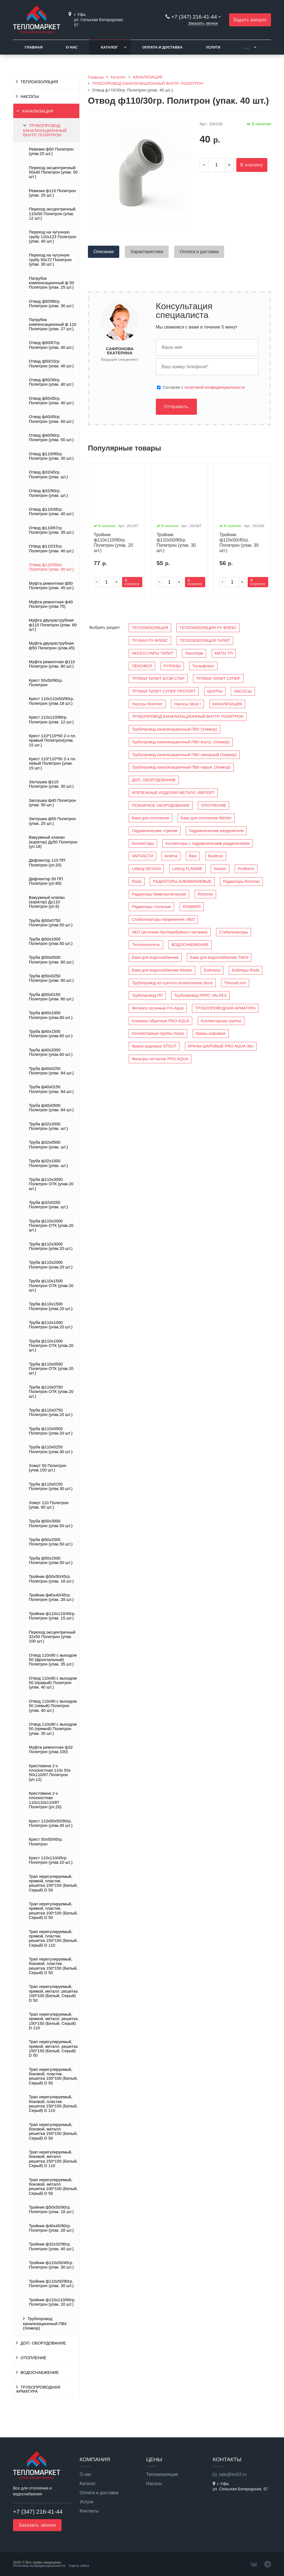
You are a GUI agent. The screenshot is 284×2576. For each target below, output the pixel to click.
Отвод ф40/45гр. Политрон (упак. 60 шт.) (51, 419)
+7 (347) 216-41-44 (194, 17)
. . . (246, 47)
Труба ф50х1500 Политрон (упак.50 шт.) (51, 1560)
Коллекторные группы (221, 1021)
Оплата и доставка (162, 47)
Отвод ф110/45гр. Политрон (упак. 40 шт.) (51, 511)
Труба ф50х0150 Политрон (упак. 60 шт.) (51, 996)
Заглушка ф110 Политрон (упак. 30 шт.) (51, 784)
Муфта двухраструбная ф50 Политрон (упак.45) (52, 645)
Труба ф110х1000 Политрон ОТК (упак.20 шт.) (51, 1345)
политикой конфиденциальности (214, 387)
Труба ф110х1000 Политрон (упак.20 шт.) (51, 1324)
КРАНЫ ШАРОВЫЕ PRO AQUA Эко (220, 1046)
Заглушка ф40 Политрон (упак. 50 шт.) (52, 802)
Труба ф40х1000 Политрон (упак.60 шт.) (51, 1015)
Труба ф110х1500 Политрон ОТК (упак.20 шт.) (51, 1285)
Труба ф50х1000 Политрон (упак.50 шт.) (51, 941)
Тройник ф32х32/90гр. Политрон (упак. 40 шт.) (51, 2246)
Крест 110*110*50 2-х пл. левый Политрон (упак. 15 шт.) (52, 763)
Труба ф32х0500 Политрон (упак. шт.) (48, 1144)
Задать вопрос (250, 19)
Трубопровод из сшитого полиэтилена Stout (172, 983)
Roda (136, 881)
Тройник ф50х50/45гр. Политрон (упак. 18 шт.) (51, 1578)
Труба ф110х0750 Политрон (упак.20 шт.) (51, 1412)
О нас (72, 47)
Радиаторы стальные (151, 906)
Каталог (109, 47)
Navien (220, 868)
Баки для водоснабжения (155, 957)
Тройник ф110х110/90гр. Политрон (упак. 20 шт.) (52, 2302)
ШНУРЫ (214, 691)
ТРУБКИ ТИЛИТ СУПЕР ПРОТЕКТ (164, 691)
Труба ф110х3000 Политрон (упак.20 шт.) (51, 1246)
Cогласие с (204, 387)
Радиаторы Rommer (241, 881)
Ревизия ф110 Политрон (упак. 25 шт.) (52, 193)
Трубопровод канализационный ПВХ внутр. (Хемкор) (181, 742)
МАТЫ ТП (224, 653)
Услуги (213, 47)
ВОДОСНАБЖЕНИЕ (40, 2372)
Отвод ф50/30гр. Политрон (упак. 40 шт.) (51, 382)
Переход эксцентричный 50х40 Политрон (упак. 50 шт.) (53, 172)
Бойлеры (212, 970)
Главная (34, 47)
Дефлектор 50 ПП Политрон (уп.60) (46, 881)
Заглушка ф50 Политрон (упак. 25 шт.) (52, 821)
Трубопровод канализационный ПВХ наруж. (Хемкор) (181, 767)
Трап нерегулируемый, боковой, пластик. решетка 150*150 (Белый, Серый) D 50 (53, 1966)
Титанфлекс (203, 666)
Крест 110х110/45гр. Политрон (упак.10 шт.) (51, 1860)
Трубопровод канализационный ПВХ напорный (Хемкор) (184, 754)
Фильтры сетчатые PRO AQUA (160, 1059)
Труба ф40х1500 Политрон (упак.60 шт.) (51, 1033)
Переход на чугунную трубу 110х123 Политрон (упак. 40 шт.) (52, 236)
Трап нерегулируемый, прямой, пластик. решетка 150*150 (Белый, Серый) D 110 (53, 1938)
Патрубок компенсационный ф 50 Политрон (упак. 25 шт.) (51, 283)
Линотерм (194, 653)
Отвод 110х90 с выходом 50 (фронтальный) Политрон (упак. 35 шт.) (53, 1660)
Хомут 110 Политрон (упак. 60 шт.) (49, 1505)
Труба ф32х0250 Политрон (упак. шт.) (48, 1204)
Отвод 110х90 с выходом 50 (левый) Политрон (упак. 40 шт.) (53, 1706)
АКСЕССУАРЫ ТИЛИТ (152, 653)
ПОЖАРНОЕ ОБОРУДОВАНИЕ (160, 805)
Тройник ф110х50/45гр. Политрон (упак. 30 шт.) (51, 2264)
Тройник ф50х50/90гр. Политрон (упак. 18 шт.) (51, 2209)
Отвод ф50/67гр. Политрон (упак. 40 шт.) (51, 344)
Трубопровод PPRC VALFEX (200, 995)
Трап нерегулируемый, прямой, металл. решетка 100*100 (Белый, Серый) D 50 (53, 1993)
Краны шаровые (211, 1033)
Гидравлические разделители (216, 830)
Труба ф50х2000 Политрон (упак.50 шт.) (51, 1541)
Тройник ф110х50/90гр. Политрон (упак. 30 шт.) (51, 2283)
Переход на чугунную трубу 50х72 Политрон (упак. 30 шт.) (50, 259)
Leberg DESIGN (146, 868)
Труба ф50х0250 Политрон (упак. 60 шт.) (51, 978)
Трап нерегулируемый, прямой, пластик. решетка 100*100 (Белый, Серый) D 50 (53, 1911)
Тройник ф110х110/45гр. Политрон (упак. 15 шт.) (52, 1615)
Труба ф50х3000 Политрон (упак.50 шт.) (51, 1523)
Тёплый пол (235, 983)
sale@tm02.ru (233, 2474)
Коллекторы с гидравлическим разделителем (207, 843)
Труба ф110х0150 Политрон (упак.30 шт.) (51, 1486)
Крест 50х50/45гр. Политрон (46, 1841)
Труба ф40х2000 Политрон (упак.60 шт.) (51, 1052)
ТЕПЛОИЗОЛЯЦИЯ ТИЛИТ (205, 640)
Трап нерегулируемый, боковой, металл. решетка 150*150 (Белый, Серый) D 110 (53, 2159)
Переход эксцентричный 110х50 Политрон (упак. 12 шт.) (52, 213)
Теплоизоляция (162, 2474)
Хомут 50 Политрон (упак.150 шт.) (47, 1467)
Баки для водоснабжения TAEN (219, 957)
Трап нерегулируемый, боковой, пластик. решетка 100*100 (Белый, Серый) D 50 (53, 2076)
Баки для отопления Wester (206, 818)
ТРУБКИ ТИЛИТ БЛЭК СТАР (158, 678)
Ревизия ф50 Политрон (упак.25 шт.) (51, 151)
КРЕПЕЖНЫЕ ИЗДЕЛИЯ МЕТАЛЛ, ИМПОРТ (173, 792)
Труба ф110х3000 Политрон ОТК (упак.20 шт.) (51, 1184)
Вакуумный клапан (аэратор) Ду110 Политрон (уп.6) (47, 902)
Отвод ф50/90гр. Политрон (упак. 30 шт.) (51, 303)
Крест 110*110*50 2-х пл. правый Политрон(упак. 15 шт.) (52, 740)
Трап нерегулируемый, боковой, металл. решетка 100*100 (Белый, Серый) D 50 (53, 2187)
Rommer (205, 894)
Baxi (193, 856)
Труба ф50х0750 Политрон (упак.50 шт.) (51, 922)
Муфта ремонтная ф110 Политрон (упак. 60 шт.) (52, 664)
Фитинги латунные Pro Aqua (157, 1008)
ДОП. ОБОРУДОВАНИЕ (43, 2343)
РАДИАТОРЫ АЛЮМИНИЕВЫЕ (182, 881)
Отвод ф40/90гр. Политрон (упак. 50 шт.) (51, 437)
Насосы (154, 2483)
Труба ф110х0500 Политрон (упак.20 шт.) (51, 1430)
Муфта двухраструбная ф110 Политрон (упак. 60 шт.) (53, 625)
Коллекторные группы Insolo (158, 1033)
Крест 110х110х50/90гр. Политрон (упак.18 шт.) (51, 700)
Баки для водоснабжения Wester (162, 970)
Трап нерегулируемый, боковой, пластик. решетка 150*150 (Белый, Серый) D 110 (53, 2104)
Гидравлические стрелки (154, 830)
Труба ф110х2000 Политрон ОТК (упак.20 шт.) (51, 1225)
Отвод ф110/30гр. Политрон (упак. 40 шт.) (51, 567)
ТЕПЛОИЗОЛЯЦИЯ (39, 82)
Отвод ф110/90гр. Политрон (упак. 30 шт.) (51, 456)
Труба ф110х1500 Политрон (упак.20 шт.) (51, 1306)
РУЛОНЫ (172, 666)
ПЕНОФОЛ (142, 666)
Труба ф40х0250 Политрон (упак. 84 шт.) (51, 1070)
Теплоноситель (146, 944)
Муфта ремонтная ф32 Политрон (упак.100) (51, 1749)
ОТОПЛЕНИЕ (33, 2358)
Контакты (89, 2511)
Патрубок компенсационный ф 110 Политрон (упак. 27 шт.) (52, 324)
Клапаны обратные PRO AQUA (160, 1021)
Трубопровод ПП (147, 995)
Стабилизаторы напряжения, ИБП (163, 919)
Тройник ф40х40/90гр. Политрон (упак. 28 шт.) (51, 2228)
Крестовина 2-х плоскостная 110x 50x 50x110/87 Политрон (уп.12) (50, 1773)
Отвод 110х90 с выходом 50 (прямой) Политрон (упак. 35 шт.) (53, 1729)
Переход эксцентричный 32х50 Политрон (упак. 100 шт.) (52, 1637)
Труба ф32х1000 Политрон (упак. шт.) (48, 1163)
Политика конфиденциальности (39, 2566)
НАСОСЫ (30, 96)
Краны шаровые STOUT (154, 1046)
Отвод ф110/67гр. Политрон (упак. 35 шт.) (51, 530)
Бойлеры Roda (245, 970)
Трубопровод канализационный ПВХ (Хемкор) (45, 2323)
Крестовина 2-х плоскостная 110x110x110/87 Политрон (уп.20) (45, 1800)
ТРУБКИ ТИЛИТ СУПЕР (218, 678)
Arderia (170, 856)
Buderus (215, 856)
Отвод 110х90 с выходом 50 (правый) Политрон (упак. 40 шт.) (53, 1683)
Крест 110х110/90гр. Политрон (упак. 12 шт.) (51, 719)
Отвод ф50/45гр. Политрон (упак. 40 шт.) (51, 400)
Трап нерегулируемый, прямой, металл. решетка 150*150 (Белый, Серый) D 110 (53, 2021)
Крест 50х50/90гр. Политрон (46, 682)
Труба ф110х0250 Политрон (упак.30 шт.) (51, 1449)
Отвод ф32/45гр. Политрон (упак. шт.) (48, 474)
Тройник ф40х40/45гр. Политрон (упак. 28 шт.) (51, 1597)
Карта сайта (79, 2566)
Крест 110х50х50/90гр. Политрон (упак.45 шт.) (51, 1823)
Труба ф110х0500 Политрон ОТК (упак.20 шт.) (51, 1368)
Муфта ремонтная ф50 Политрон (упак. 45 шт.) (51, 585)
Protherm (246, 868)
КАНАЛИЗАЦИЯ (37, 111)
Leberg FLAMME (187, 868)
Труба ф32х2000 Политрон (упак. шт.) (48, 1126)
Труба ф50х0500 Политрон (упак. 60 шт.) (51, 959)
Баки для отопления (150, 818)
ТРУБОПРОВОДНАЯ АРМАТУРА (38, 2389)
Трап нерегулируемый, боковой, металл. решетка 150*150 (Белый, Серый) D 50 (53, 2131)
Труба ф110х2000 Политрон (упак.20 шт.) (51, 1264)
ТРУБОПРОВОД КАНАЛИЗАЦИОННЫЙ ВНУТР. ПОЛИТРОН (45, 130)
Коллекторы (143, 843)
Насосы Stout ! (187, 704)
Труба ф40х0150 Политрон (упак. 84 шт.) (51, 1089)
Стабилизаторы (233, 932)
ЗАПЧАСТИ (142, 856)
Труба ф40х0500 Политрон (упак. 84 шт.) (51, 1107)
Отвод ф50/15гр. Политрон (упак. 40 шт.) (51, 363)
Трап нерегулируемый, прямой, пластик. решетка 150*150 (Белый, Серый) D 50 (53, 1883)
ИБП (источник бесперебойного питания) (169, 932)
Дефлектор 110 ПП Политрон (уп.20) (47, 862)
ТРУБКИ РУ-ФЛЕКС (150, 640)
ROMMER (192, 906)
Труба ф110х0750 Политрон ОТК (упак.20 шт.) (51, 1391)
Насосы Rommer (147, 704)
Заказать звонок (203, 23)
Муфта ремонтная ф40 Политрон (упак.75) (51, 604)
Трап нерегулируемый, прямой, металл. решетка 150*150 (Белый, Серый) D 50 (53, 2049)
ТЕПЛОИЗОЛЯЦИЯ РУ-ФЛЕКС (208, 627)
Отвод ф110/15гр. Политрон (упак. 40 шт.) (51, 548)
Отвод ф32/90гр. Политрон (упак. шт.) (48, 493)
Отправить (176, 406)
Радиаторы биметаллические (159, 894)
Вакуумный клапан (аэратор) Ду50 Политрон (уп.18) (53, 842)
